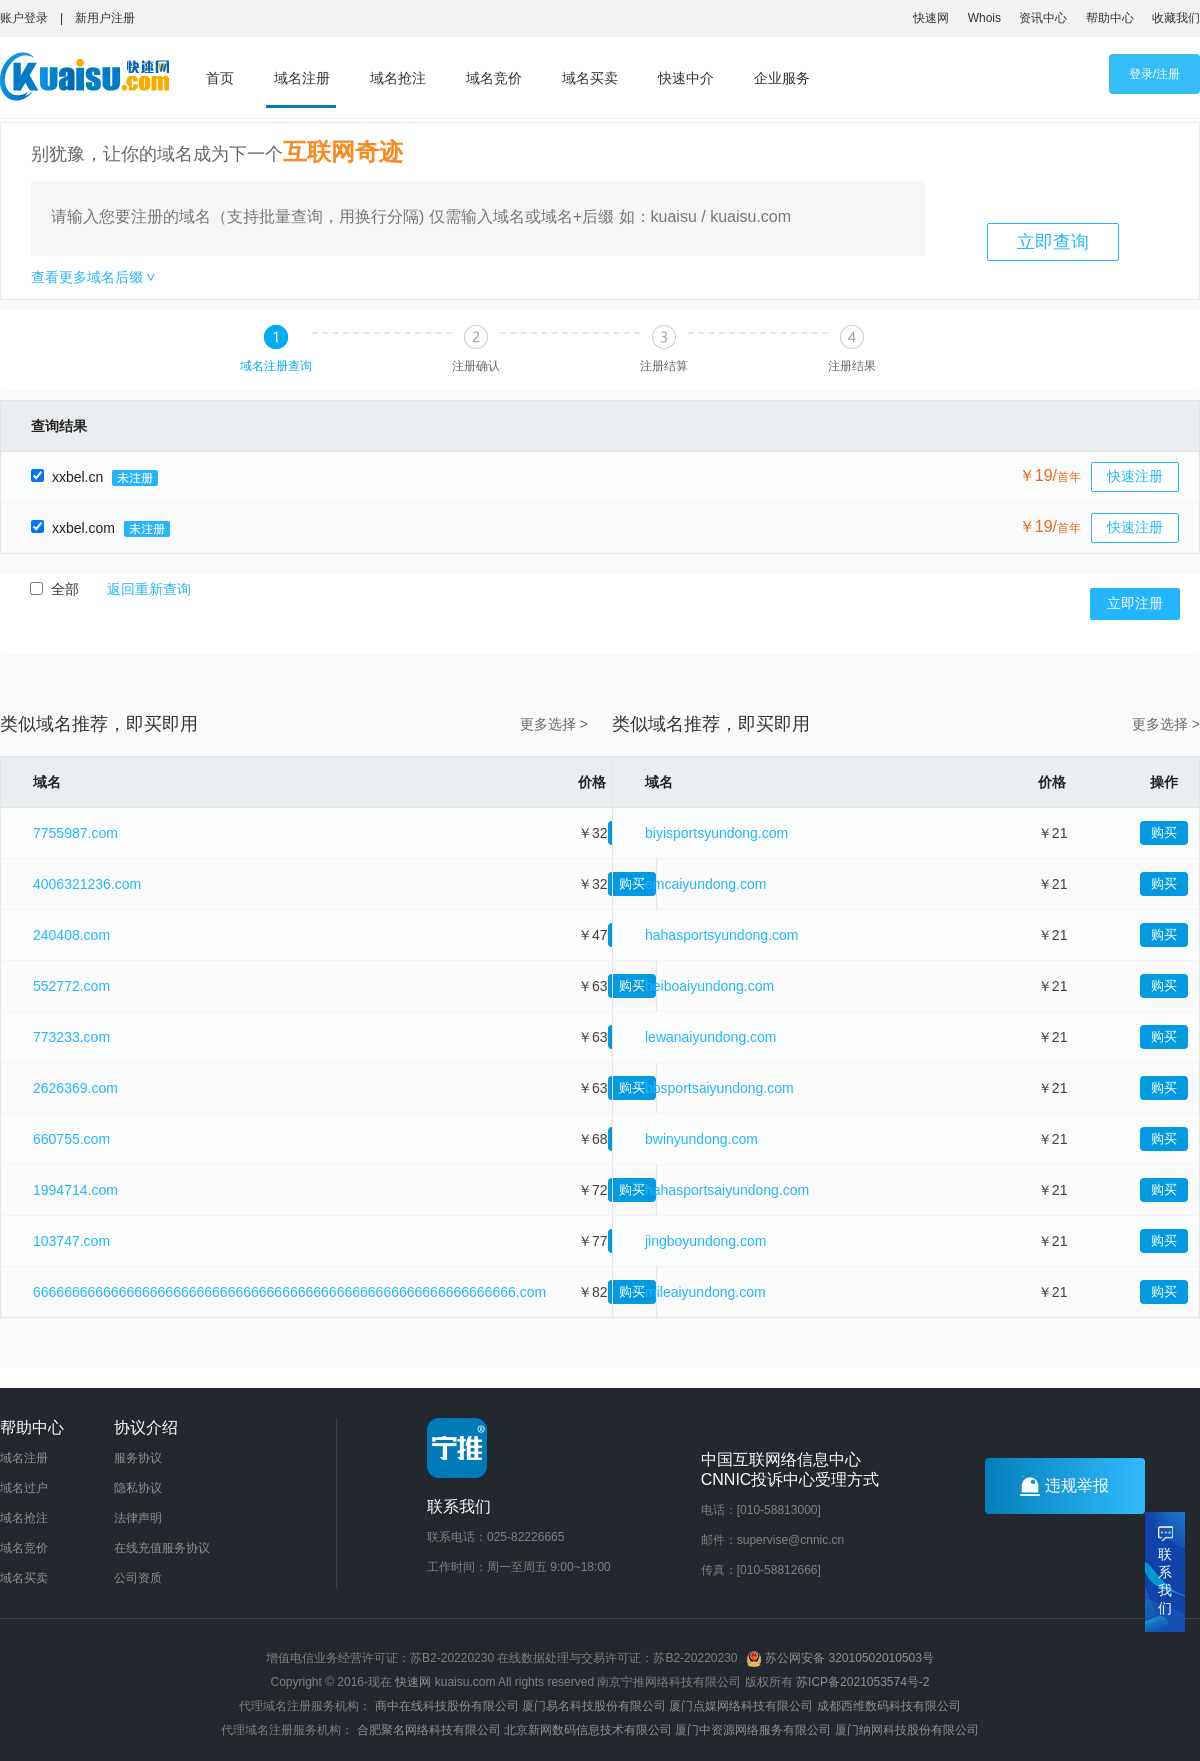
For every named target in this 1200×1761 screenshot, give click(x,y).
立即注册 (1135, 603)
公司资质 (138, 1578)
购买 (1164, 832)
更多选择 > (554, 724)
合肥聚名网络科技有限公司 (429, 1730)
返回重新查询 (149, 589)
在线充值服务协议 (162, 1548)
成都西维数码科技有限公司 (889, 1706)
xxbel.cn (94, 477)
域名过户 (24, 1488)
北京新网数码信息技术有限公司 (588, 1730)
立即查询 (1053, 242)
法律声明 (138, 1518)
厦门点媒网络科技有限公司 (741, 1706)
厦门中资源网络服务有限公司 (753, 1730)
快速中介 (686, 78)
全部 (56, 589)
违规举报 (1064, 1486)
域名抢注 (398, 78)
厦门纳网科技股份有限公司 (907, 1730)
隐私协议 (138, 1488)
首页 (220, 78)
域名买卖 (590, 78)
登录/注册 (1154, 74)
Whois (984, 18)
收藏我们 (1176, 18)
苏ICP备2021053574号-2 (862, 1682)
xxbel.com (100, 528)
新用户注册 (105, 18)
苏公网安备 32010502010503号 (840, 1658)
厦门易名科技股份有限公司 (595, 1706)
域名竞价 (494, 78)
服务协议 (138, 1458)
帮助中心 (1110, 18)
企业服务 (782, 78)
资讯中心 (1043, 18)
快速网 (931, 18)
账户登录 (24, 18)
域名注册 (302, 78)
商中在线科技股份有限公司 (447, 1706)
